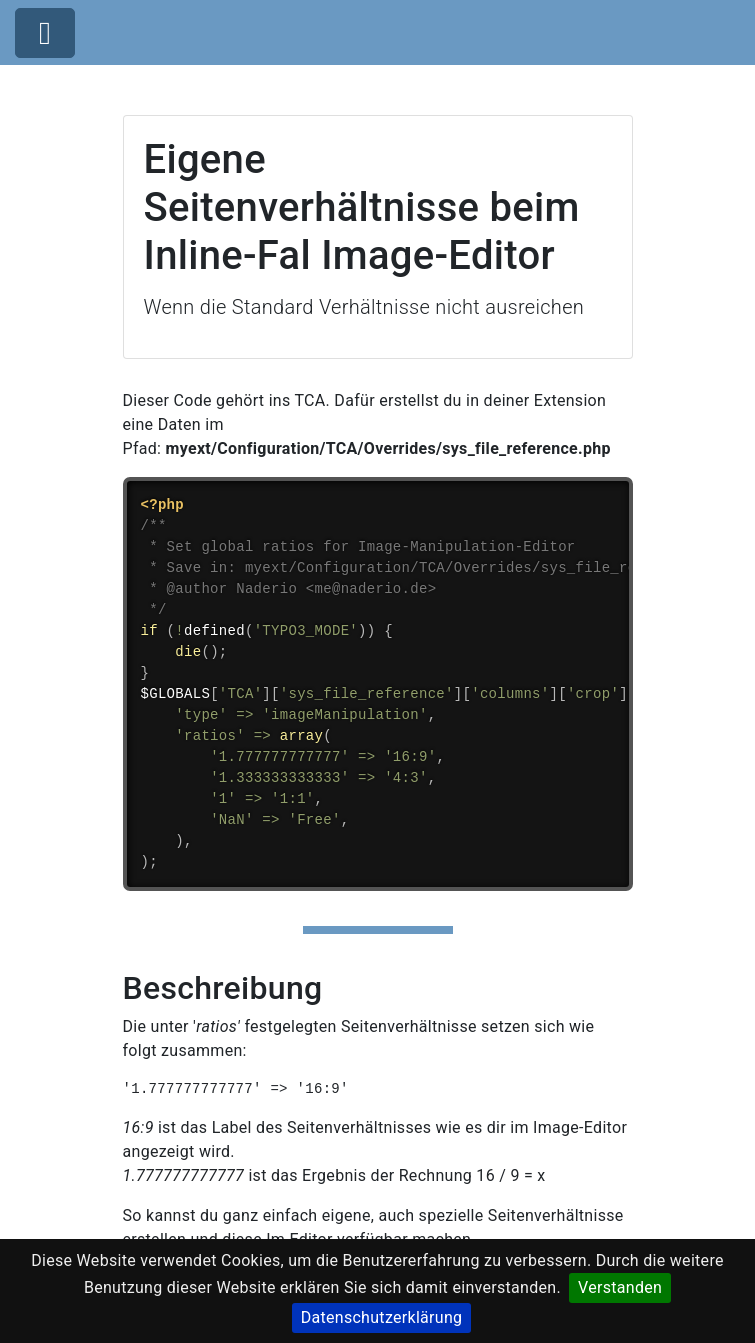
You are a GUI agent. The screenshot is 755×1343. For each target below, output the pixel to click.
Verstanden (620, 1287)
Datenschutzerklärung (382, 1317)
